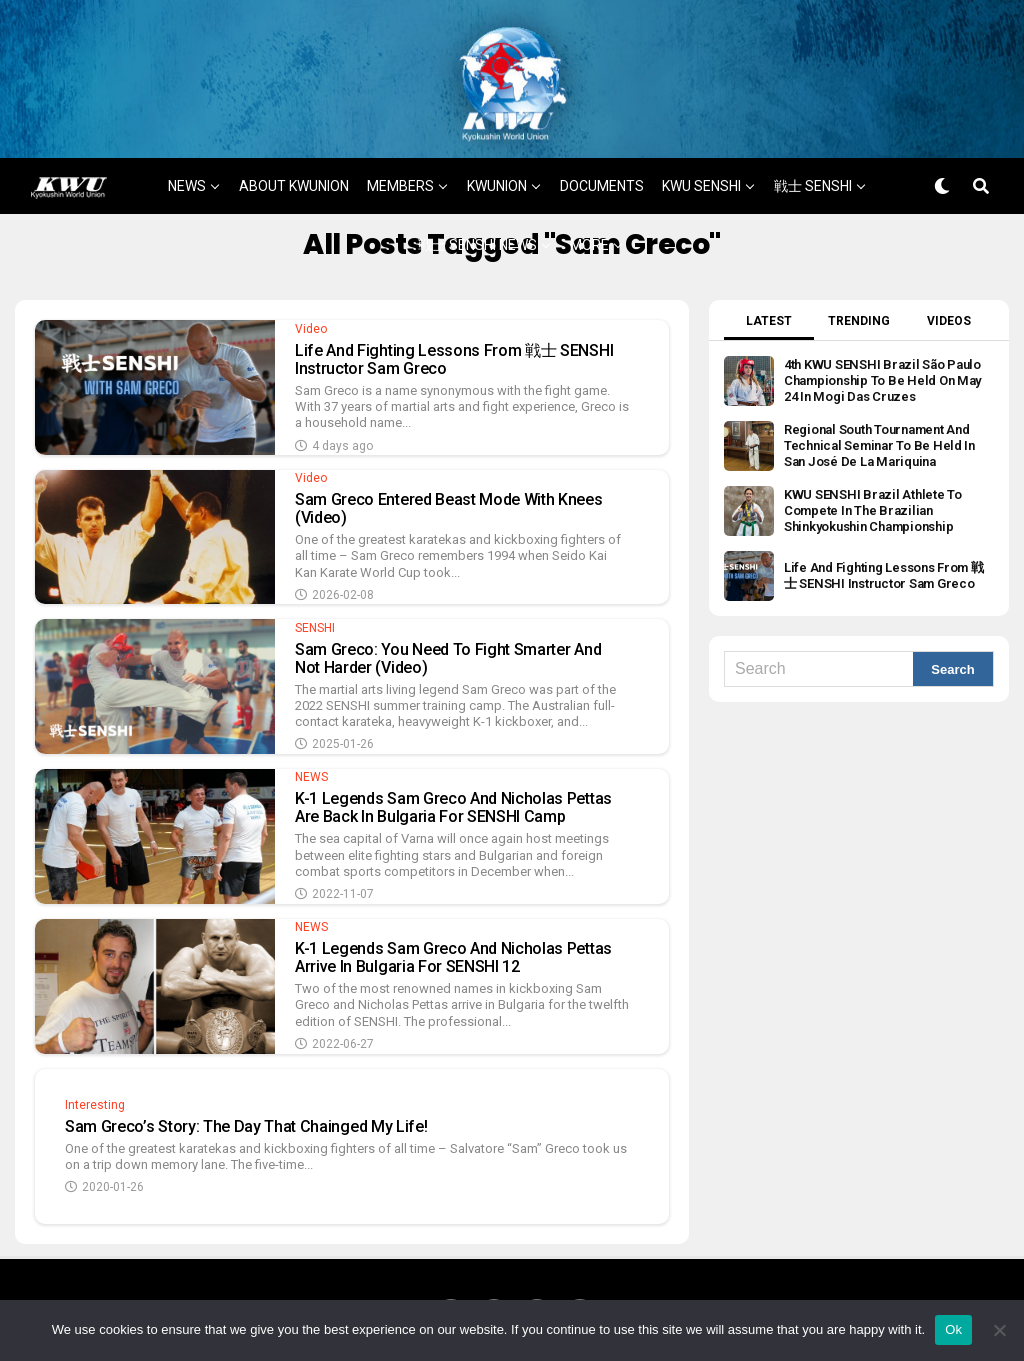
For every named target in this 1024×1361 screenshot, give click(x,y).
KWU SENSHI (701, 169)
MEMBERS (400, 169)
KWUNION (497, 169)
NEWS (187, 169)
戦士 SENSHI (813, 169)
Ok (953, 1329)
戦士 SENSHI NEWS (477, 228)
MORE (589, 228)
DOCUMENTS (602, 169)
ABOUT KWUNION (294, 169)
